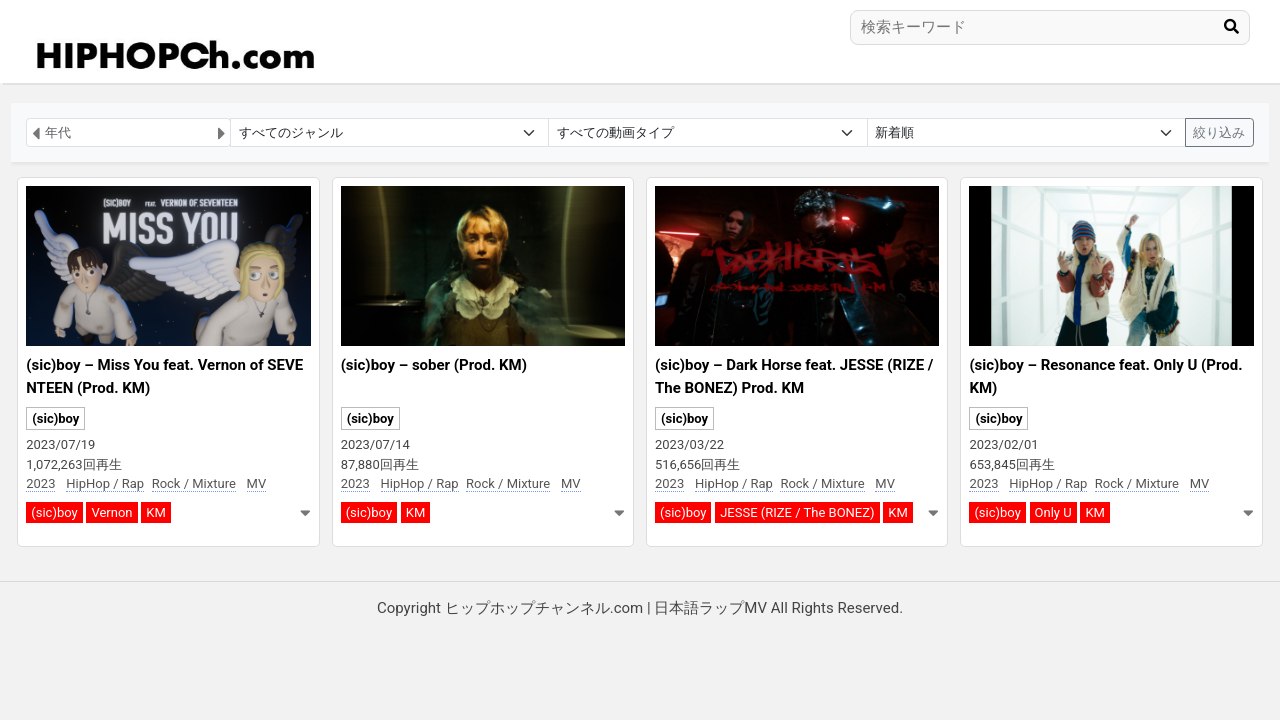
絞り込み (1219, 132)
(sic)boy (55, 418)
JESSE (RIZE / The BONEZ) (797, 512)
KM (156, 512)
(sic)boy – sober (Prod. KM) (434, 365)
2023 (40, 483)
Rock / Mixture (194, 483)
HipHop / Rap (105, 483)
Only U (1053, 512)
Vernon (111, 512)
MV (257, 483)
